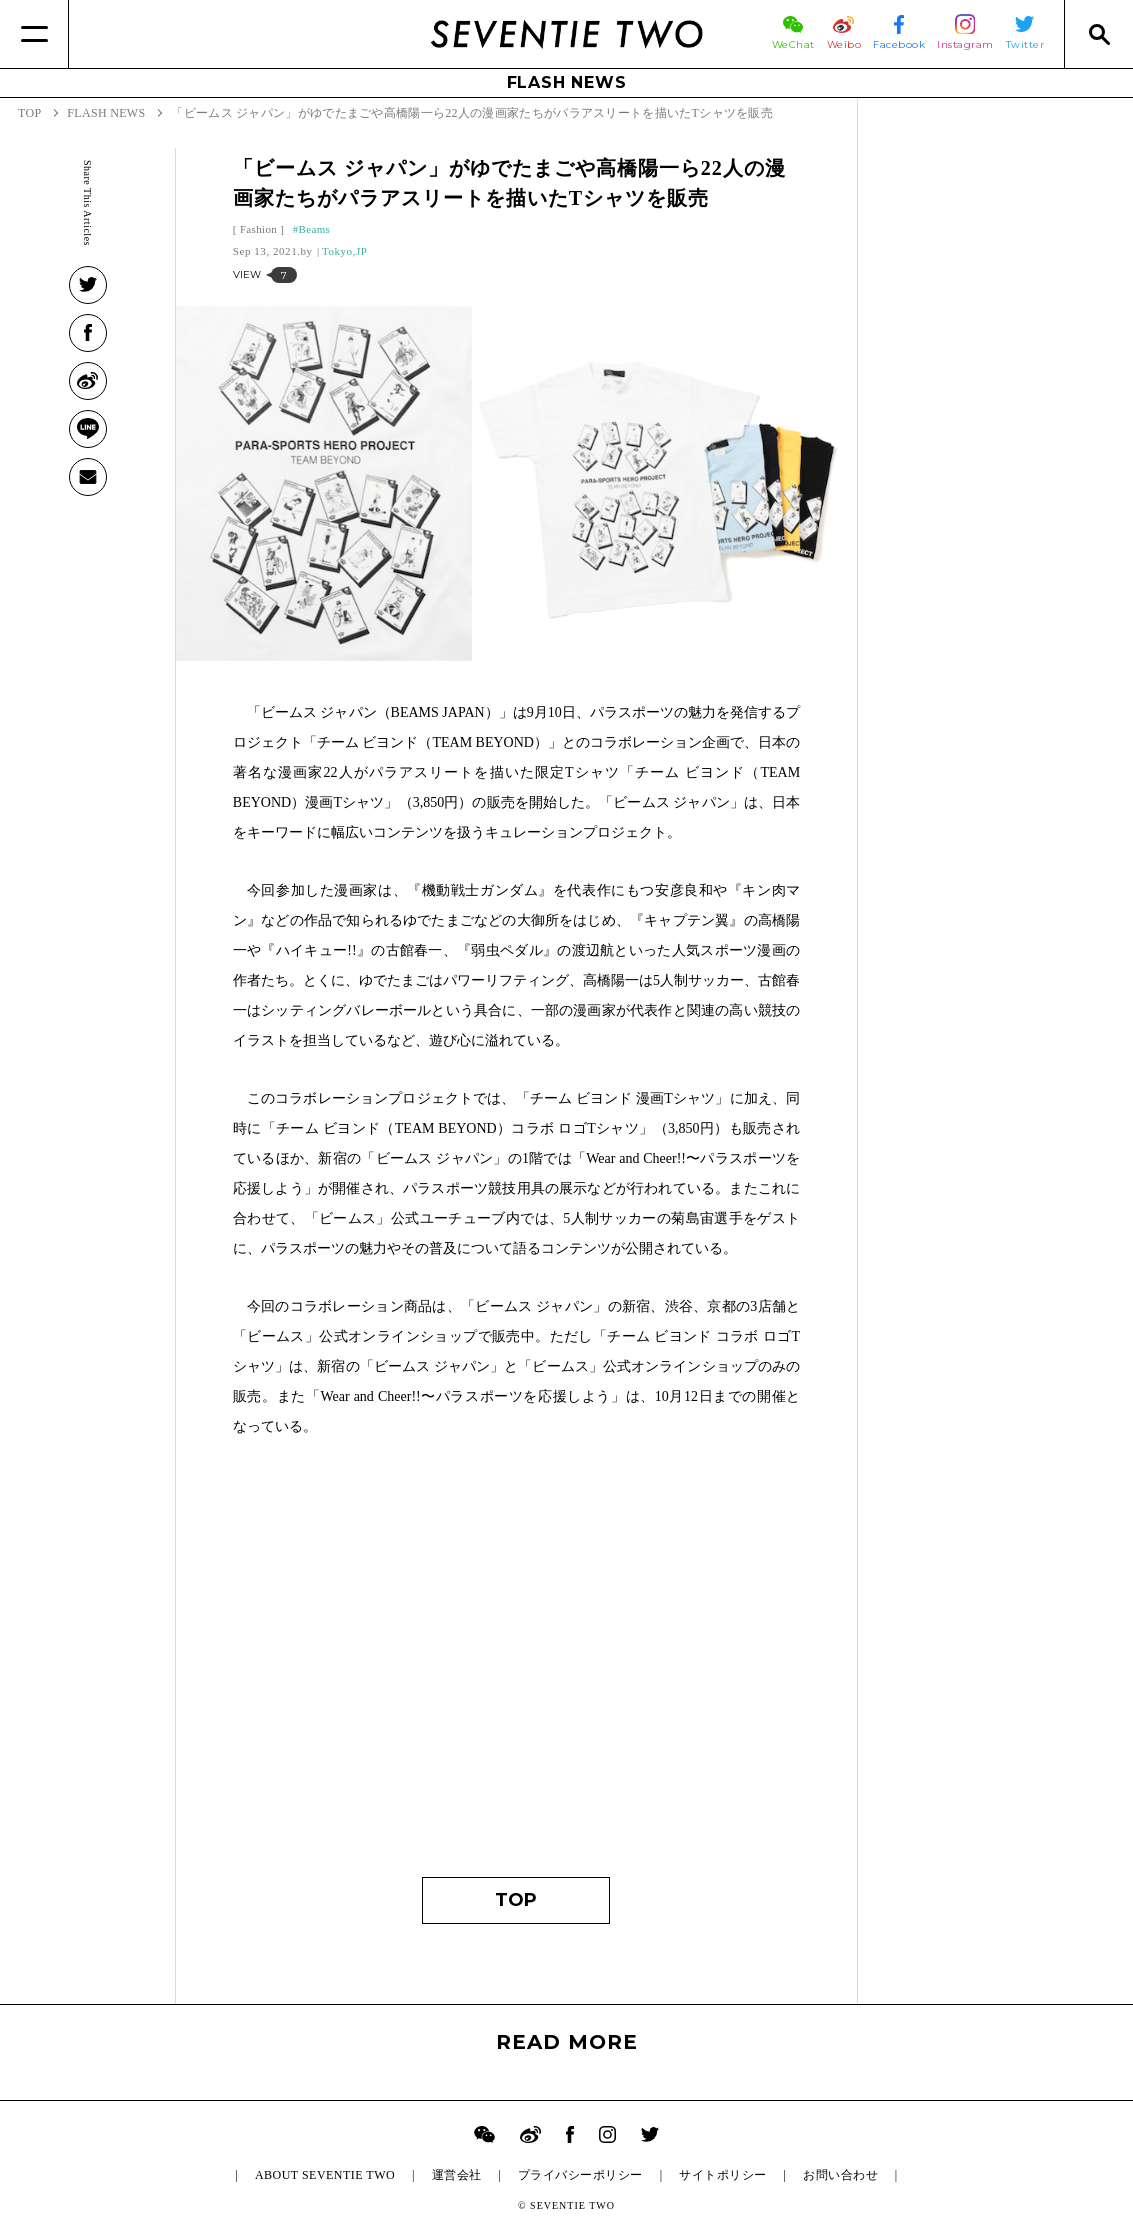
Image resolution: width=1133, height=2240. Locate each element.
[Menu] (34, 34)
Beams (315, 229)
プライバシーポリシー (580, 2175)
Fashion (258, 229)
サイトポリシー (722, 2175)
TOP (516, 1900)
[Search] (1098, 34)
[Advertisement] (516, 1667)
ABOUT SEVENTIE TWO (325, 2175)
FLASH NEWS (567, 82)
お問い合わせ (840, 2175)
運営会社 (457, 2175)
